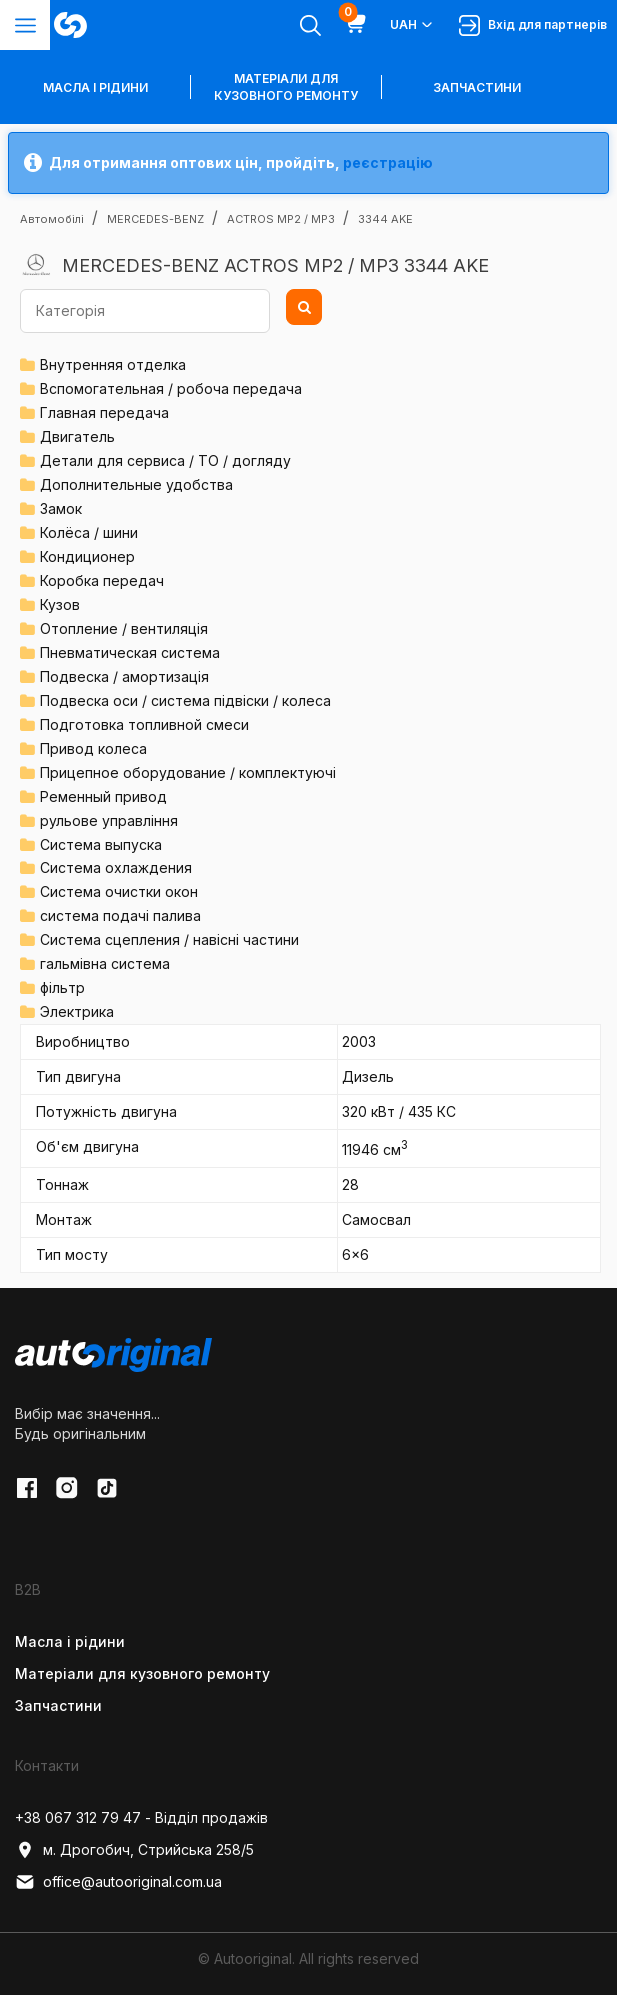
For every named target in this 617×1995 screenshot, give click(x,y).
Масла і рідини (70, 1641)
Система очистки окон (119, 891)
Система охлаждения (116, 867)
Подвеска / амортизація (124, 676)
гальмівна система (105, 963)
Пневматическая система (130, 652)
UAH (412, 25)
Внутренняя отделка (113, 364)
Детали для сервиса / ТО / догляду (165, 460)
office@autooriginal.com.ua (118, 1882)
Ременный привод (103, 796)
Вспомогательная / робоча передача (171, 388)
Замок (61, 508)
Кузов (60, 604)
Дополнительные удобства (136, 484)
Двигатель (77, 436)
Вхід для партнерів (533, 25)
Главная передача (104, 412)
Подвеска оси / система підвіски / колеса (185, 700)
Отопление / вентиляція (124, 628)
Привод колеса (93, 748)
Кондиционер (87, 556)
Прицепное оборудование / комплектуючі (188, 772)
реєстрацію (388, 162)
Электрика (77, 1011)
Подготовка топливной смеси (144, 724)
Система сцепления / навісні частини (169, 939)
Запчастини (477, 87)
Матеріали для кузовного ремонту (286, 87)
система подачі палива (120, 915)
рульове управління (109, 820)
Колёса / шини (89, 532)
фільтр (62, 987)
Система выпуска (101, 844)
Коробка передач (102, 580)
